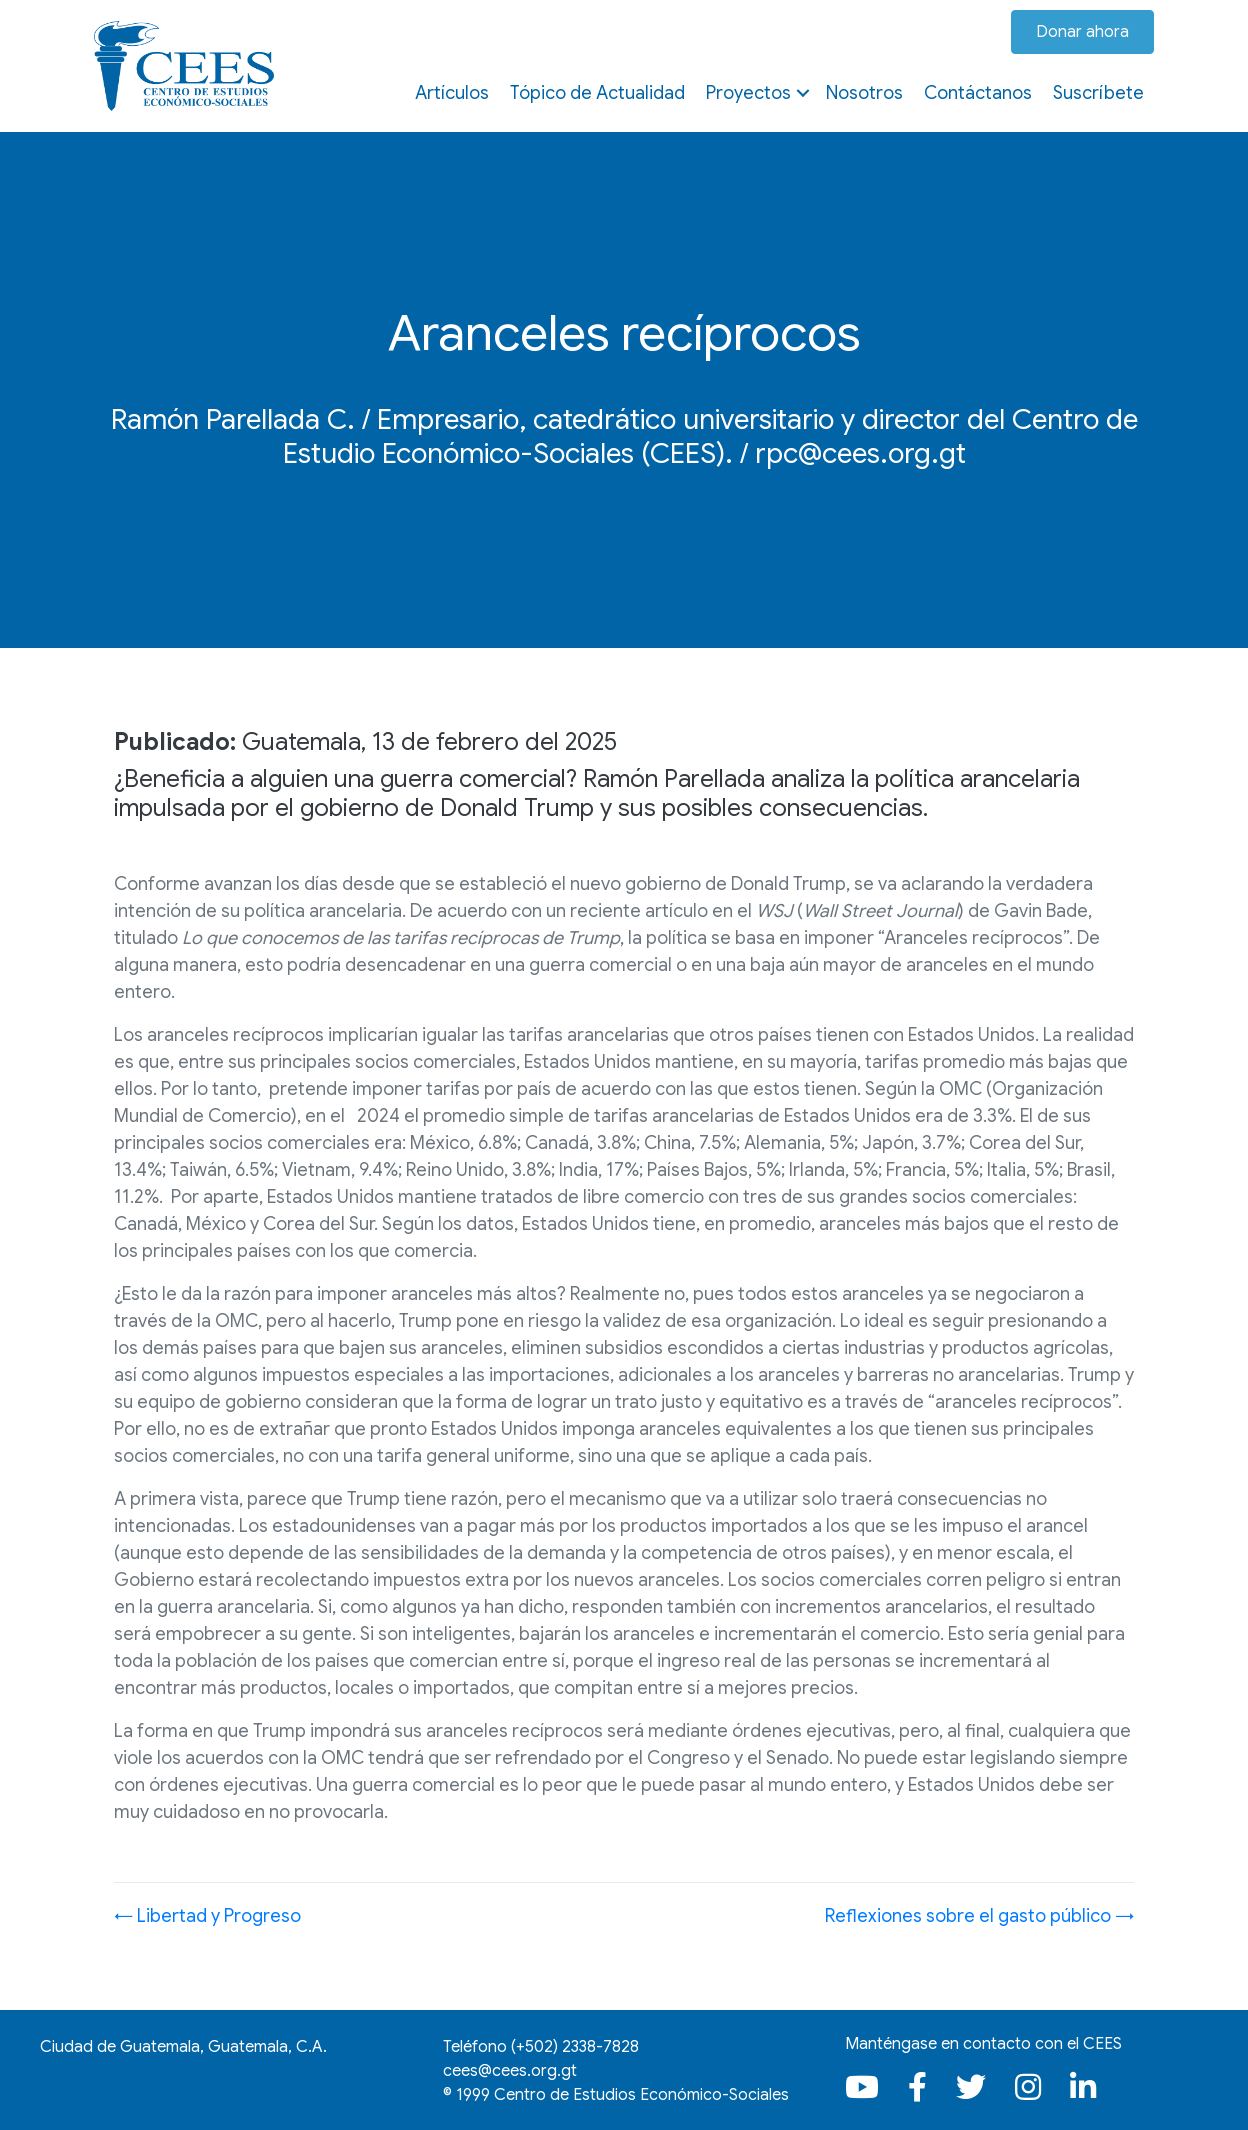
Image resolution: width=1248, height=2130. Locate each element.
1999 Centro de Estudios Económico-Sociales (622, 2095)
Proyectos (748, 93)
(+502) (575, 2047)
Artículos (452, 93)
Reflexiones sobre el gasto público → (979, 1916)
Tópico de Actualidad (597, 93)
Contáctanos (978, 93)
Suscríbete (1098, 93)
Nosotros (864, 93)
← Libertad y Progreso (207, 1916)
